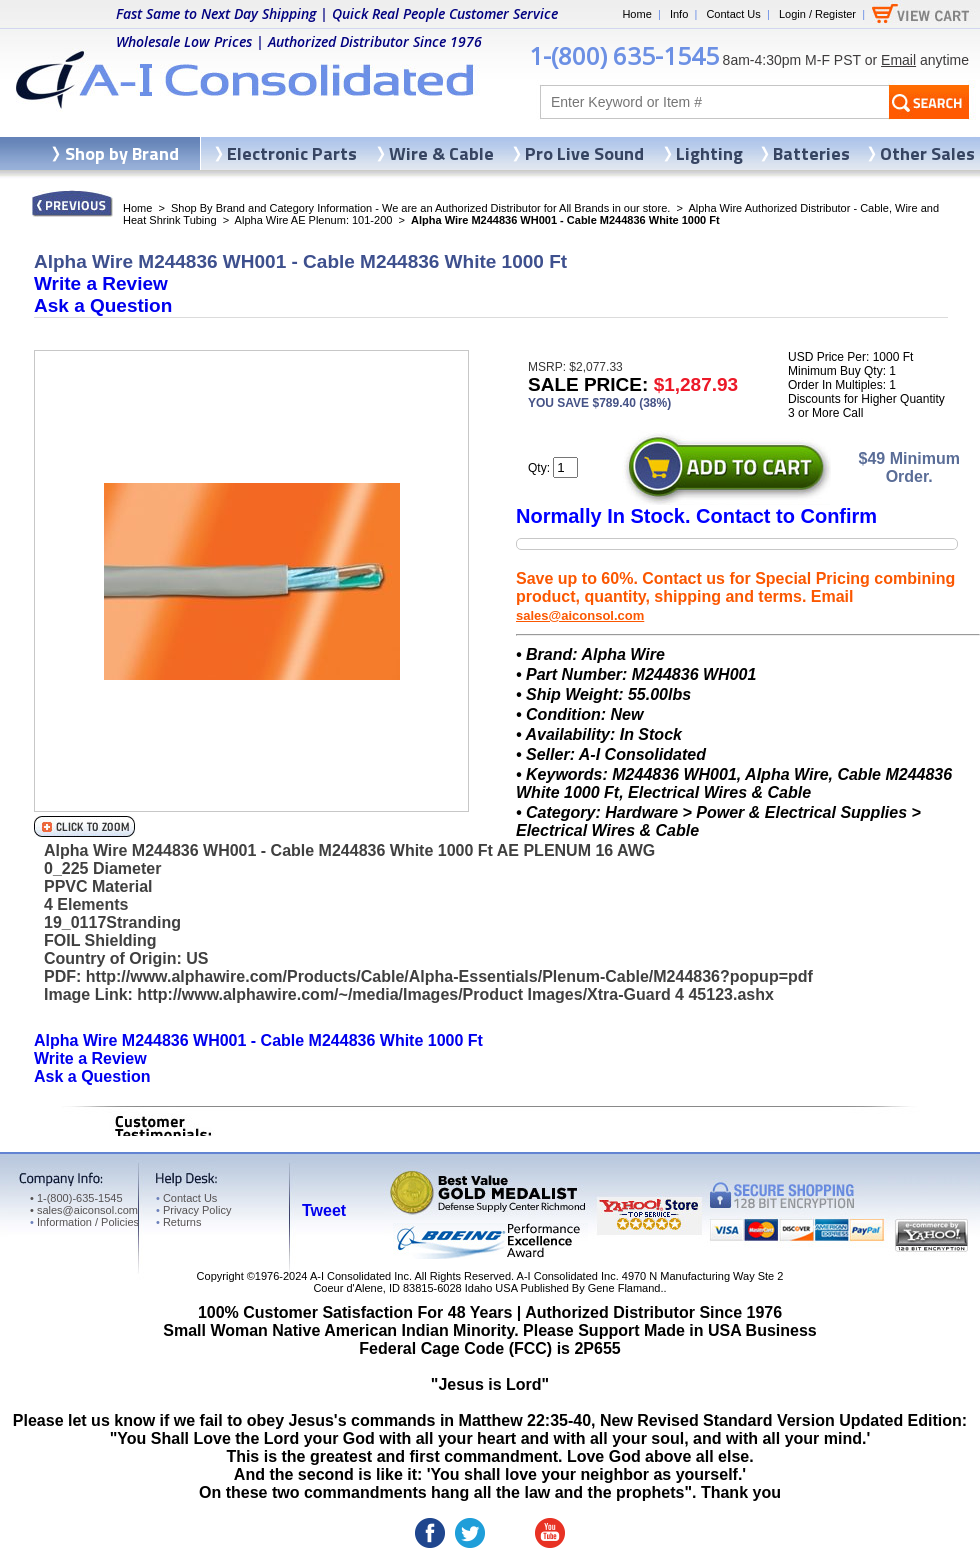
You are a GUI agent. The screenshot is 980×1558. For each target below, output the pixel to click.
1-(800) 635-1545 (624, 55)
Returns (178, 1222)
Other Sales (927, 153)
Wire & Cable (441, 153)
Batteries (811, 153)
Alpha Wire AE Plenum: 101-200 (314, 220)
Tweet (324, 1210)
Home (636, 14)
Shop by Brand (122, 153)
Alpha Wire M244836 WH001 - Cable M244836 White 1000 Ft (258, 1040)
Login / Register (817, 14)
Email (898, 60)
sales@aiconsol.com (580, 615)
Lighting (709, 153)
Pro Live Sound (584, 153)
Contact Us (733, 14)
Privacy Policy (193, 1210)
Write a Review (101, 283)
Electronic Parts (292, 153)
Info (679, 14)
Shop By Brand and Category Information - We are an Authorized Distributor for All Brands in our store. (420, 208)
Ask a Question (103, 305)
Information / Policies (84, 1222)
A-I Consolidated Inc (359, 1276)
